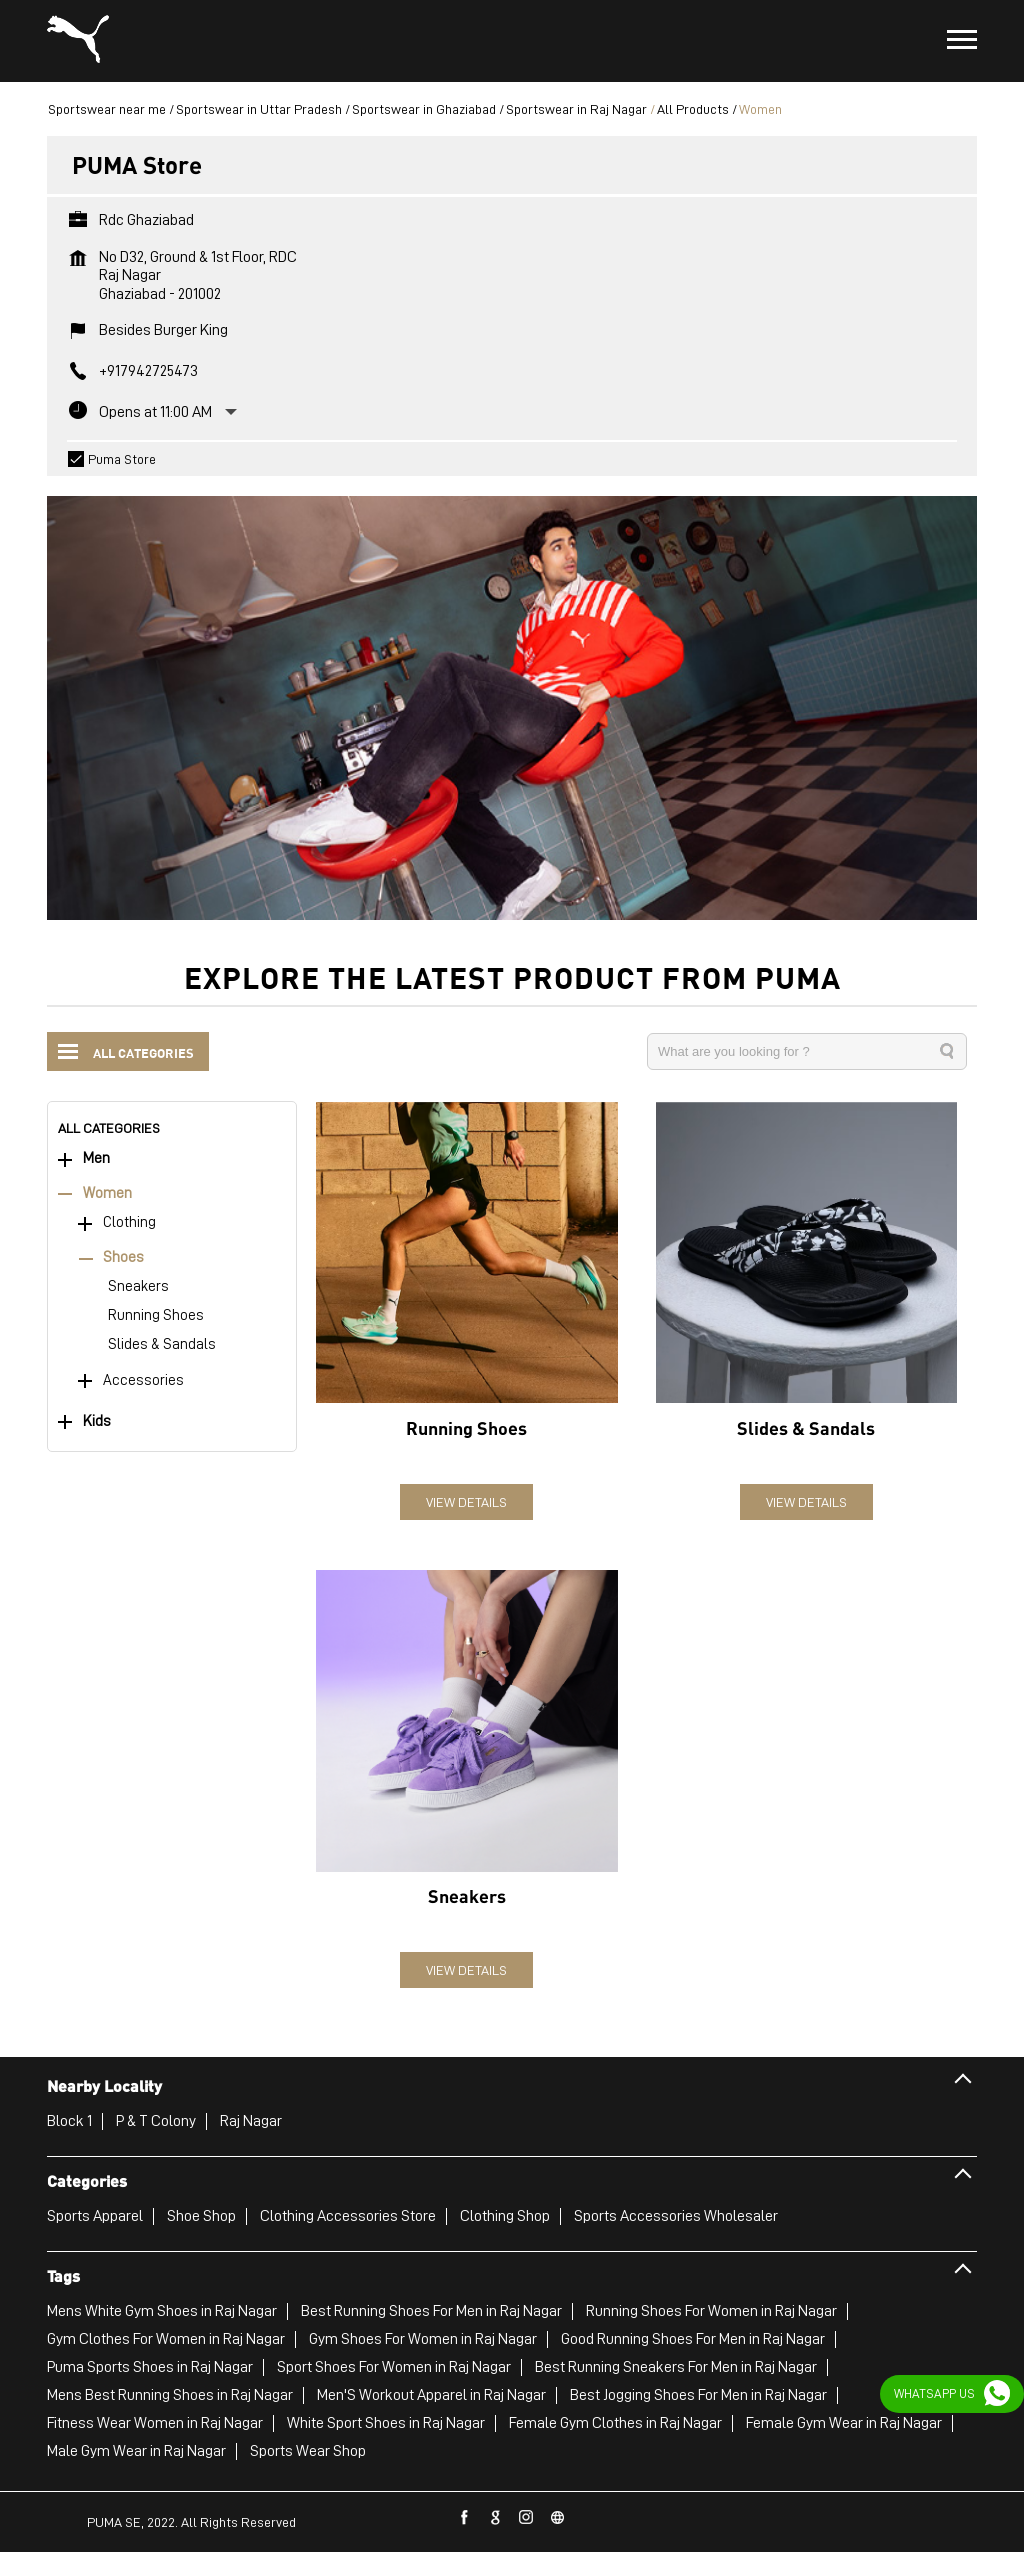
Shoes (123, 1256)
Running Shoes (156, 1314)
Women (107, 1192)
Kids (97, 1420)
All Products (693, 108)
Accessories (143, 1379)
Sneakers (138, 1285)
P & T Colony (156, 2120)
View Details (466, 1501)
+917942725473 (148, 370)
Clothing (129, 1221)
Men (96, 1157)
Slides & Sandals (162, 1343)
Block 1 (69, 2120)
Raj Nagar (251, 2120)
